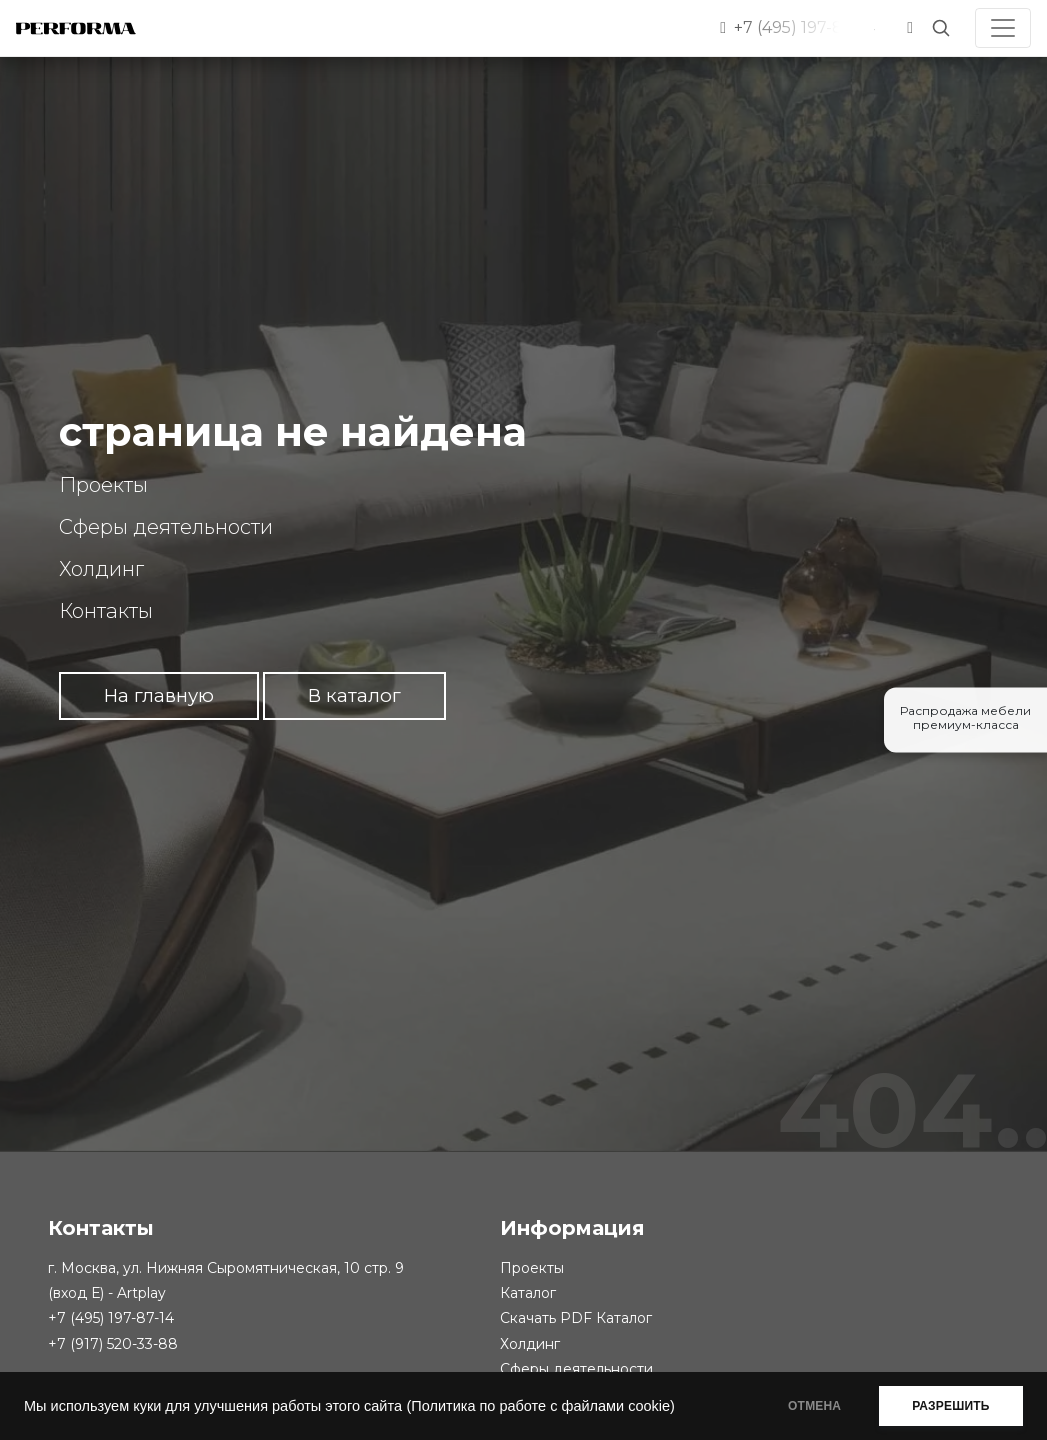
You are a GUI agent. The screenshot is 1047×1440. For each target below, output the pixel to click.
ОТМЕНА (810, 1406)
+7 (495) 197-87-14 (111, 1318)
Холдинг (101, 569)
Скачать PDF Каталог (576, 1318)
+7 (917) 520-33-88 (113, 1344)
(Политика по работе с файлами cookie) (540, 1406)
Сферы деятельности (166, 527)
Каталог (528, 1293)
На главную (159, 695)
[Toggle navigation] (1003, 28)
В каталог (354, 695)
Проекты (103, 485)
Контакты (106, 611)
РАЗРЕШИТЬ (949, 1406)
